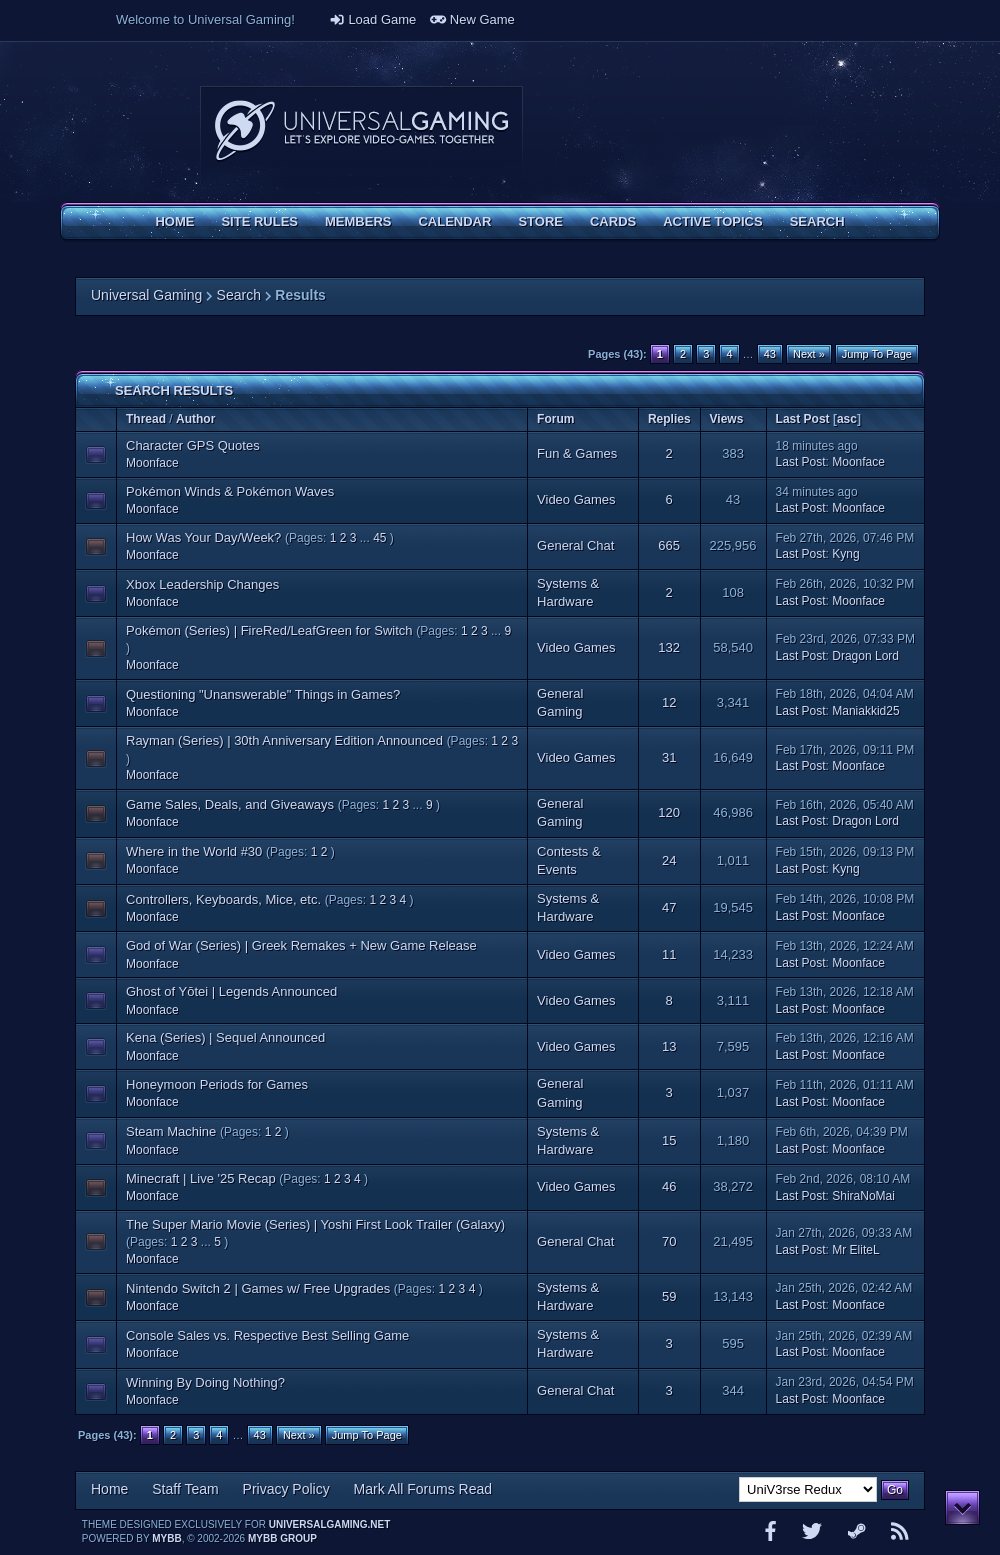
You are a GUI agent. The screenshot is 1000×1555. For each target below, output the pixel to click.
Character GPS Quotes (193, 445)
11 (669, 954)
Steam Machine (171, 1131)
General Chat (575, 545)
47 (669, 907)
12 (669, 702)
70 (669, 1241)
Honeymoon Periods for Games (217, 1084)
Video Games (576, 499)
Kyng (845, 554)
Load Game (373, 19)
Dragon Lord (865, 656)
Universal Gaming (146, 295)
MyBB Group (282, 1538)
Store (540, 221)
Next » (809, 354)
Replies (669, 419)
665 (669, 545)
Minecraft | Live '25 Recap (201, 1178)
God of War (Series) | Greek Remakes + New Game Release (301, 945)
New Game (472, 19)
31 (669, 757)
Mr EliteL (855, 1250)
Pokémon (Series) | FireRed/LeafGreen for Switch (269, 630)
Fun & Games (577, 453)
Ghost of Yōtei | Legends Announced (231, 991)
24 (669, 860)
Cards (613, 221)
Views (727, 419)
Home (174, 221)
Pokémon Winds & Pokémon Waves (230, 491)
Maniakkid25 (865, 711)
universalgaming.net (330, 1524)
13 (669, 1046)
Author (195, 419)
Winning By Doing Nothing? (205, 1382)
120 (669, 812)
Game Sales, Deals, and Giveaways (230, 804)
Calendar (454, 221)
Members (358, 221)
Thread (146, 419)
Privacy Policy (286, 1489)
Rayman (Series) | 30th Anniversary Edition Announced (284, 740)
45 (379, 538)
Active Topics (712, 221)
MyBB (166, 1538)
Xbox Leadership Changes (202, 584)
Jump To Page (877, 354)
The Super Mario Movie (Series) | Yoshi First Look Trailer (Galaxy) (315, 1224)
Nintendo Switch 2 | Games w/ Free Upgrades (258, 1288)
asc (847, 419)
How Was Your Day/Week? (203, 537)
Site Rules (259, 221)
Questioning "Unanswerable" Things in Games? (263, 694)
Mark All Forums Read (423, 1489)
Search (817, 221)
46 (669, 1186)
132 (669, 647)
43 (770, 354)
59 (669, 1296)
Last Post (803, 419)
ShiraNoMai (863, 1196)
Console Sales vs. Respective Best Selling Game (267, 1335)
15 (669, 1140)
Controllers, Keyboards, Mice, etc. (223, 899)
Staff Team (185, 1489)
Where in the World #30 (194, 851)
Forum (555, 419)
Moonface (152, 463)
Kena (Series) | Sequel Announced (225, 1037)
